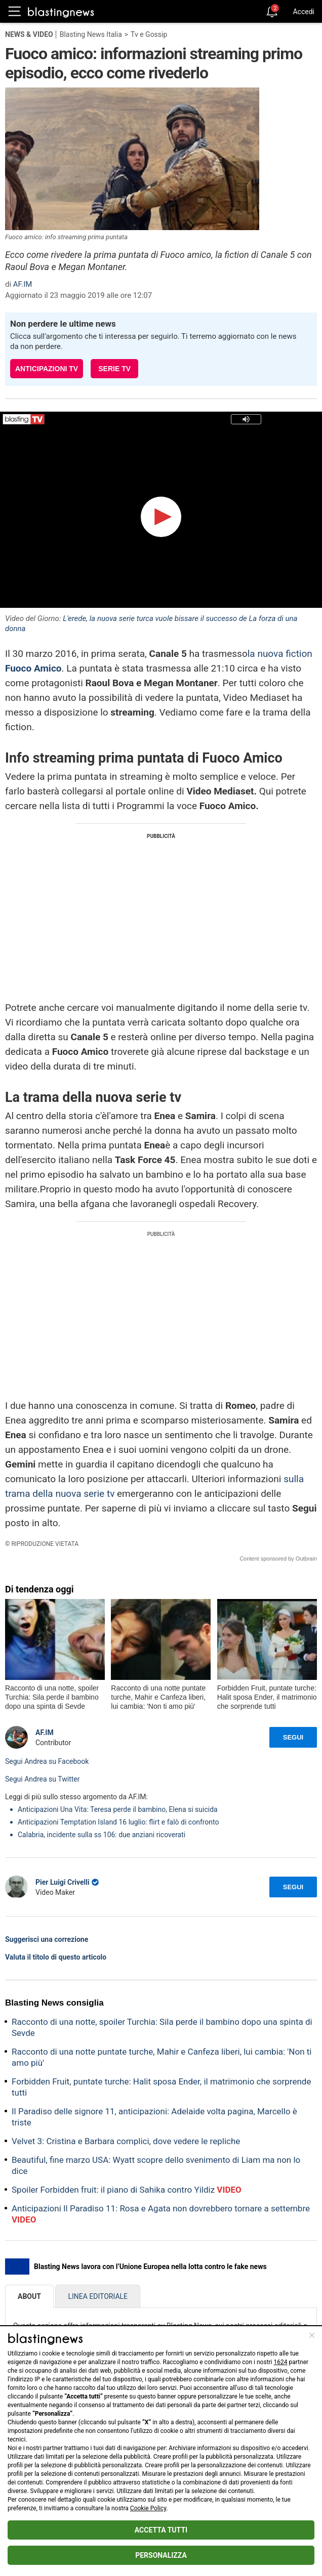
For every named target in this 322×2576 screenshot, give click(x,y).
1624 (281, 2362)
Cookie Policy (148, 2508)
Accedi (303, 12)
